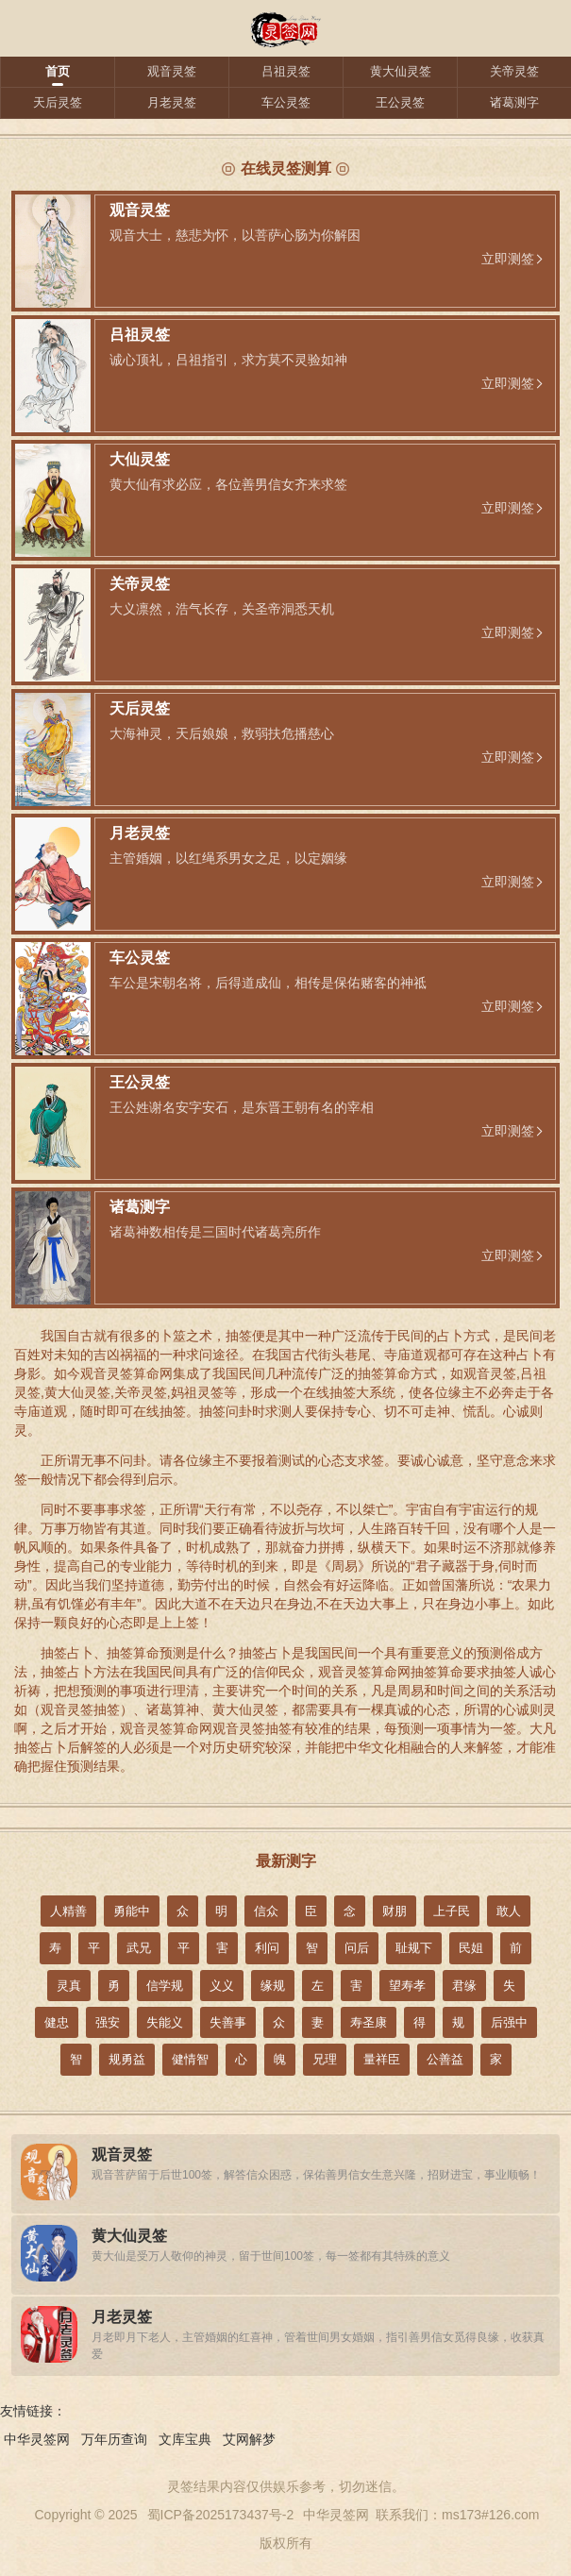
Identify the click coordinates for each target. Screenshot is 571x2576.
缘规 (272, 1985)
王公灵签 (400, 102)
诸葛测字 (514, 102)
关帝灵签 (514, 71)
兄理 (324, 2059)
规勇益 (127, 2059)
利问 (267, 1948)
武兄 (138, 1948)
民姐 (471, 1948)
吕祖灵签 (286, 71)
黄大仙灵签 (400, 71)
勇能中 (131, 1911)
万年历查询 (114, 2439)
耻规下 (413, 1948)
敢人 (508, 1911)
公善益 (445, 2059)
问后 (356, 1948)
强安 (107, 2022)
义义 (222, 1985)
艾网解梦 (249, 2439)
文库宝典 (185, 2439)
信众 (266, 1911)
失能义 (164, 2022)
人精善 (68, 1911)
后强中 (509, 2022)
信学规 (164, 1985)
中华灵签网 (37, 2439)
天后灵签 (57, 102)
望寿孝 (407, 1985)
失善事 (228, 2022)
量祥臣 (381, 2059)
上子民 (451, 1911)
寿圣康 (368, 2022)
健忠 (56, 2022)
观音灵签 (171, 71)
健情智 (190, 2059)
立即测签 (507, 258)
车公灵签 (286, 102)
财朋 (394, 1911)
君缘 (464, 1985)
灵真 (69, 1985)
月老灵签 (171, 102)
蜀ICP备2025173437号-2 (220, 2514)
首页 (57, 71)
